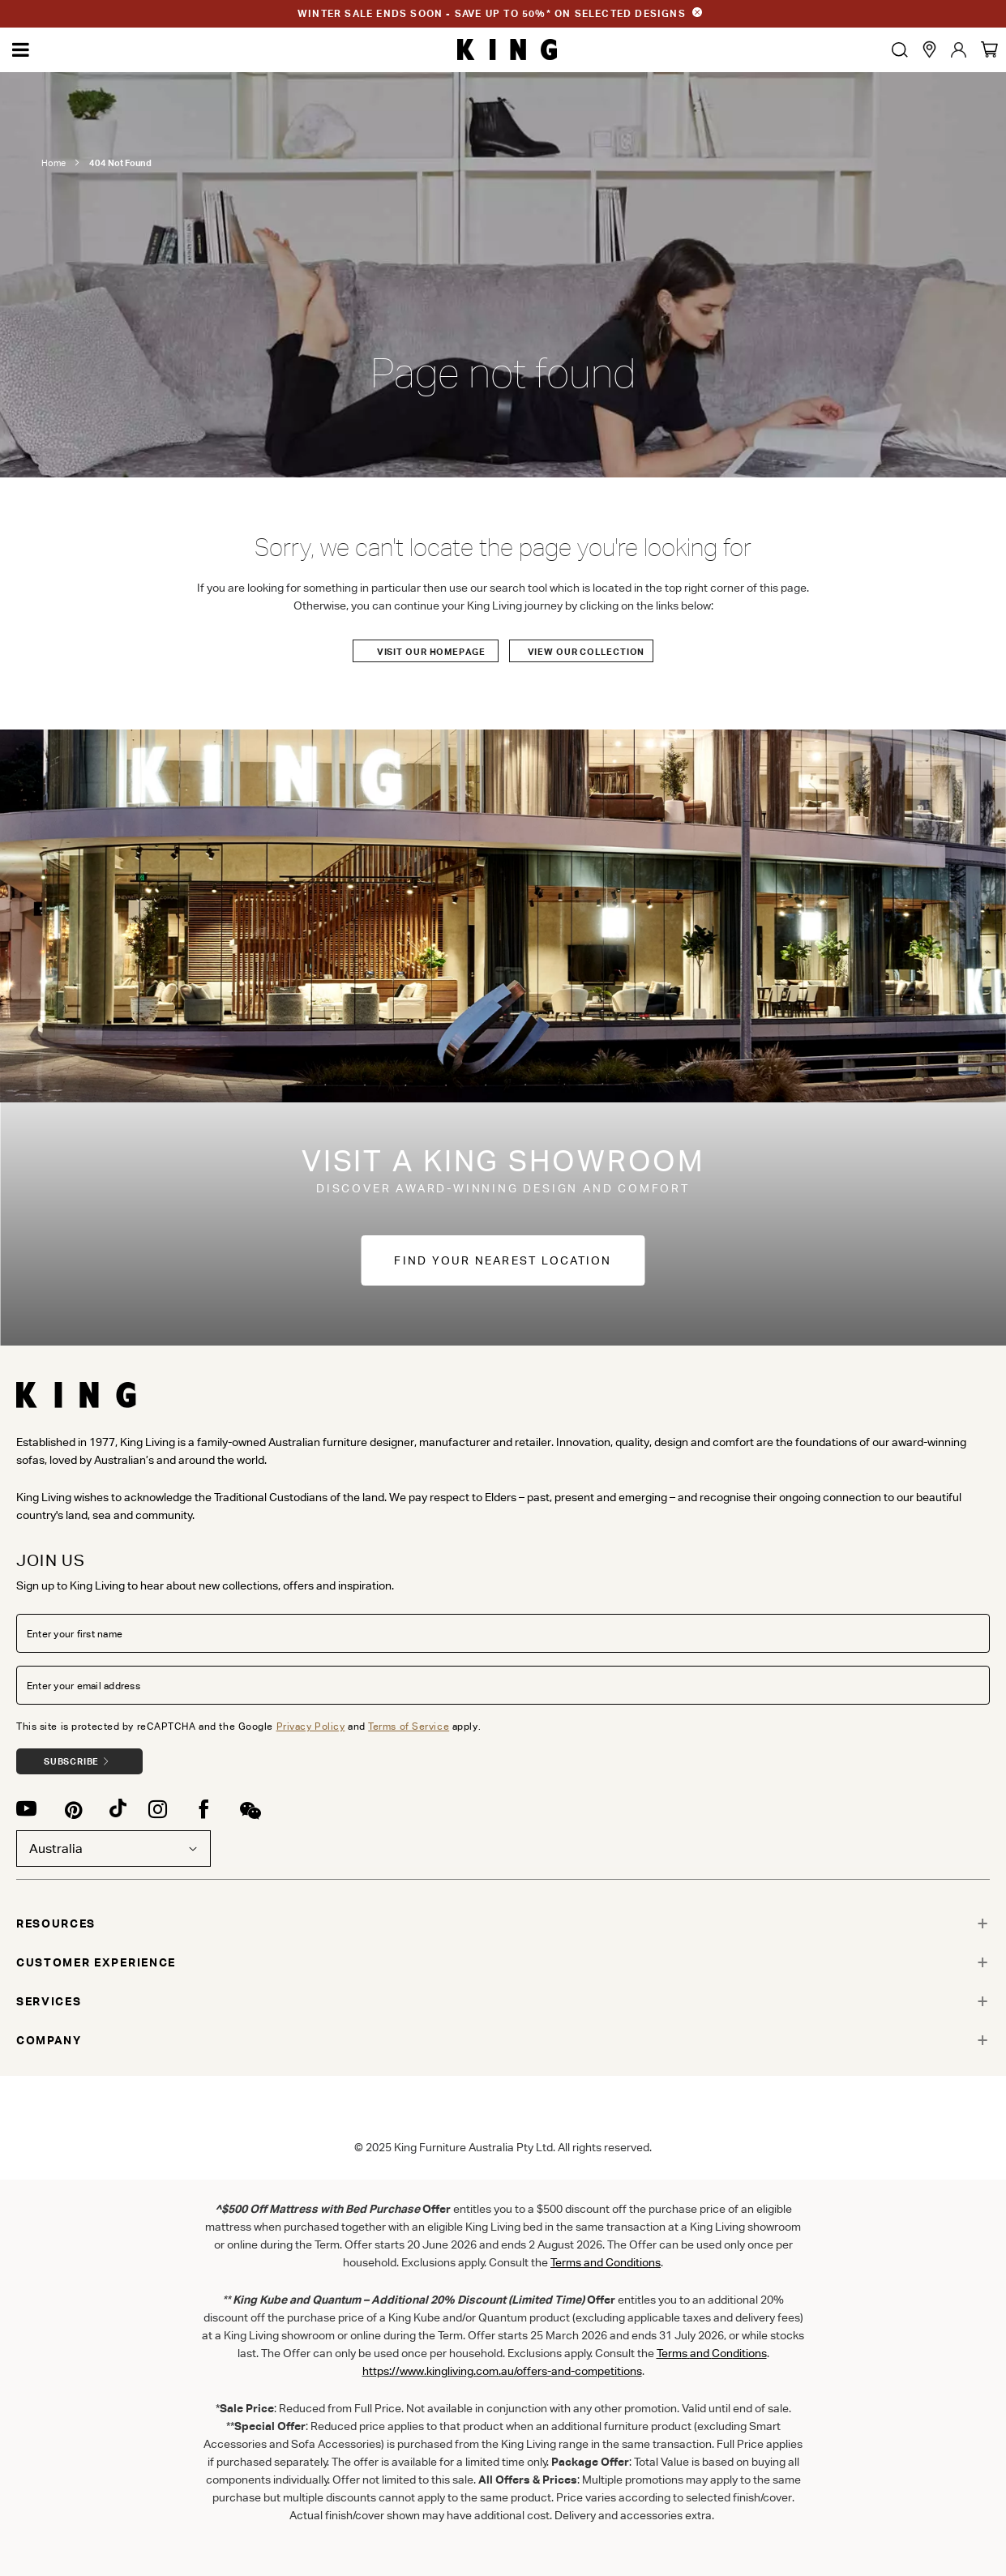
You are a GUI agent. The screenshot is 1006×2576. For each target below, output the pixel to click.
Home (53, 163)
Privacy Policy (310, 1726)
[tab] (503, 1923)
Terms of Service (408, 1726)
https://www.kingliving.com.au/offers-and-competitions (502, 2370)
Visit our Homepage (431, 651)
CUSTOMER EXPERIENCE (96, 1962)
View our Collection (586, 651)
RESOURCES (56, 1923)
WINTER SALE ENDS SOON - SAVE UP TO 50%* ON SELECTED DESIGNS (492, 13)
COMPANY (49, 2040)
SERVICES (48, 2001)
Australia (113, 1848)
